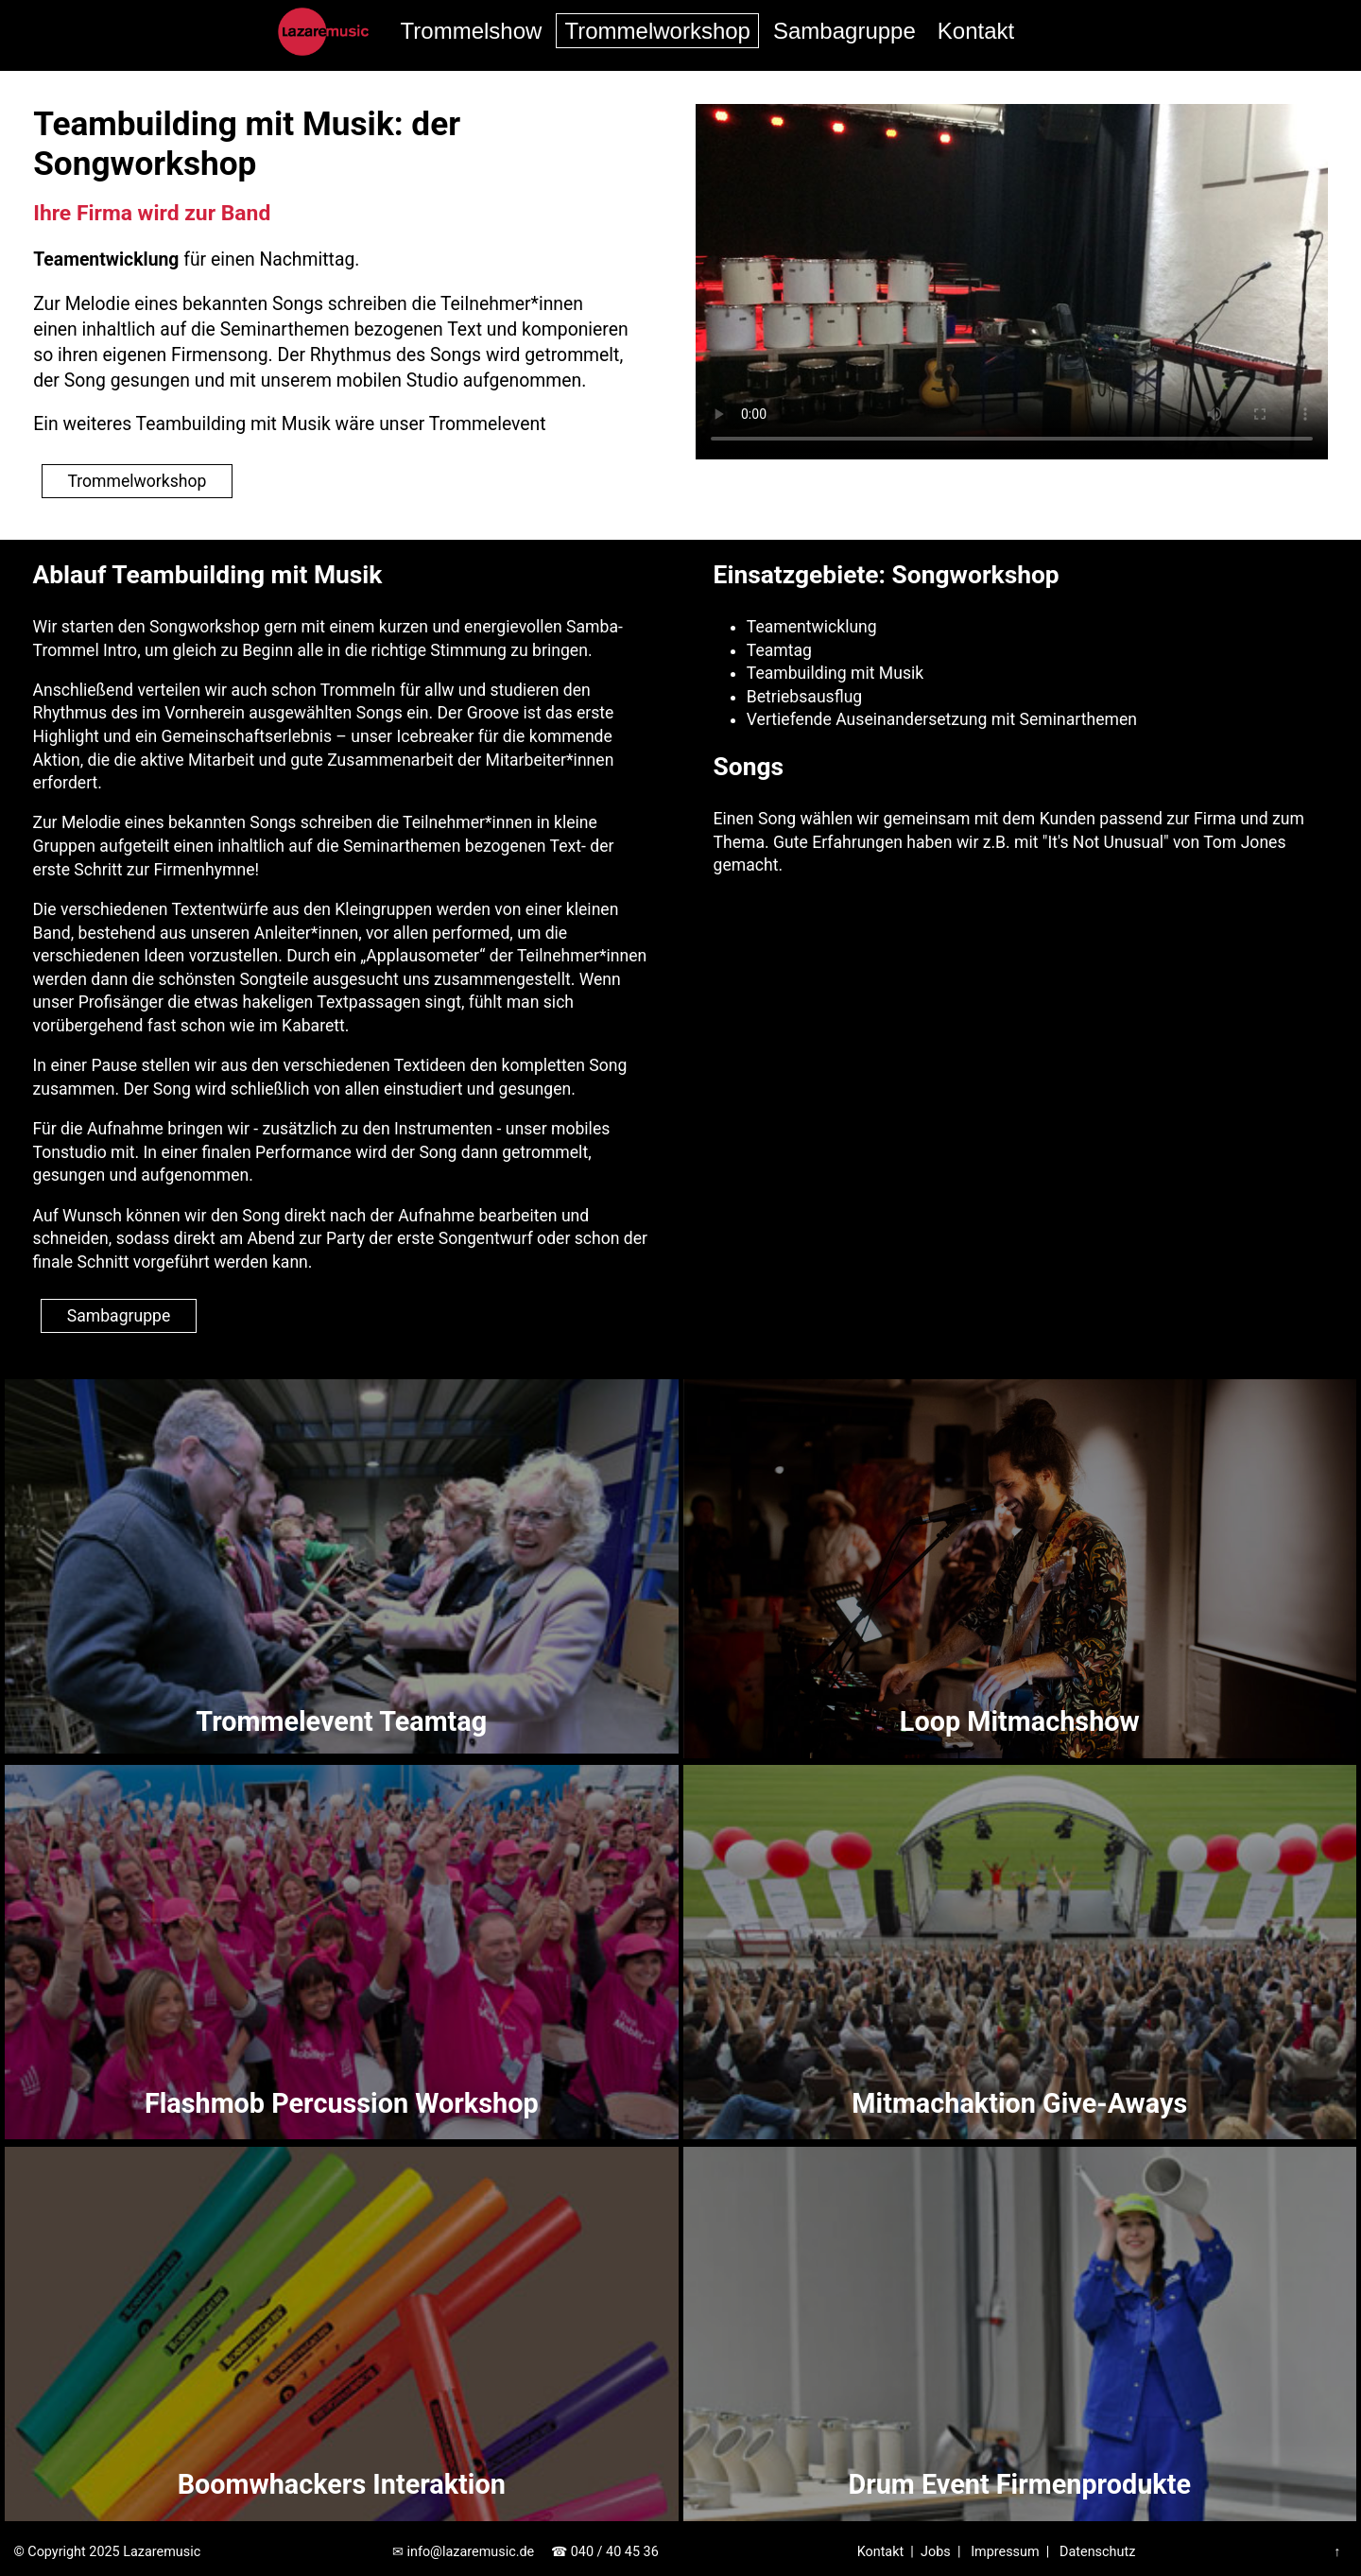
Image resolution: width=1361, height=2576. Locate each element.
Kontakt (976, 30)
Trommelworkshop (657, 30)
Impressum (1005, 2552)
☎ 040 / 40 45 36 (605, 2552)
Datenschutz (1097, 2552)
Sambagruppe (844, 30)
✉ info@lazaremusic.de (463, 2552)
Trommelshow (472, 30)
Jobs (936, 2552)
